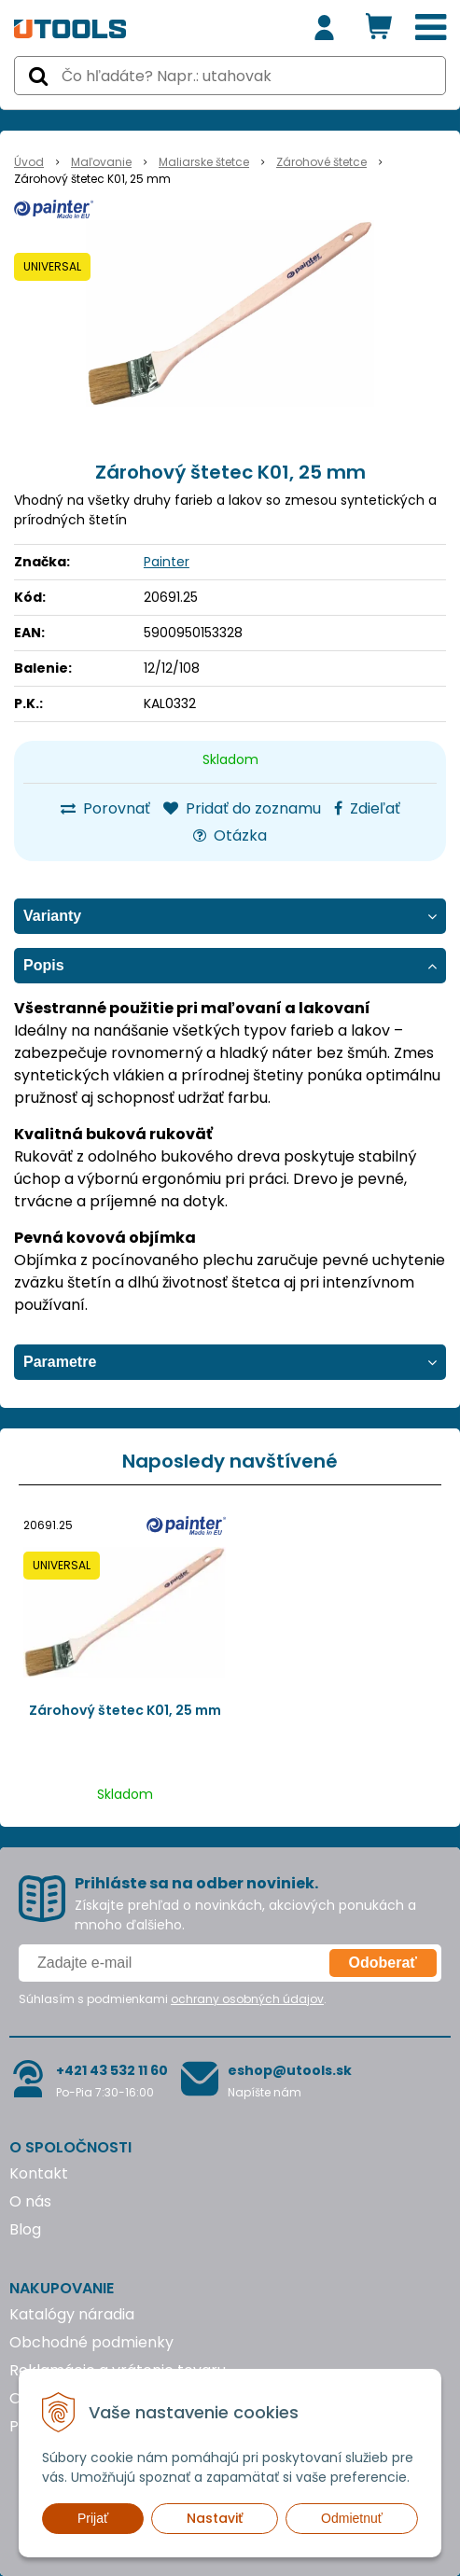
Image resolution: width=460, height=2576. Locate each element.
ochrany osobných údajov (247, 1999)
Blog (25, 2229)
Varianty (52, 916)
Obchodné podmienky (91, 2342)
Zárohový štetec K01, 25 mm (125, 1710)
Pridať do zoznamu (242, 808)
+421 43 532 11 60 (112, 2070)
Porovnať (105, 808)
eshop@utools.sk (290, 2070)
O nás (30, 2201)
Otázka (230, 835)
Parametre (59, 1362)
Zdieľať (367, 808)
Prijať (92, 2518)
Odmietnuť (352, 2518)
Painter (166, 561)
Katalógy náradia (71, 2314)
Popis (43, 965)
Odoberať (383, 1962)
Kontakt (38, 2173)
